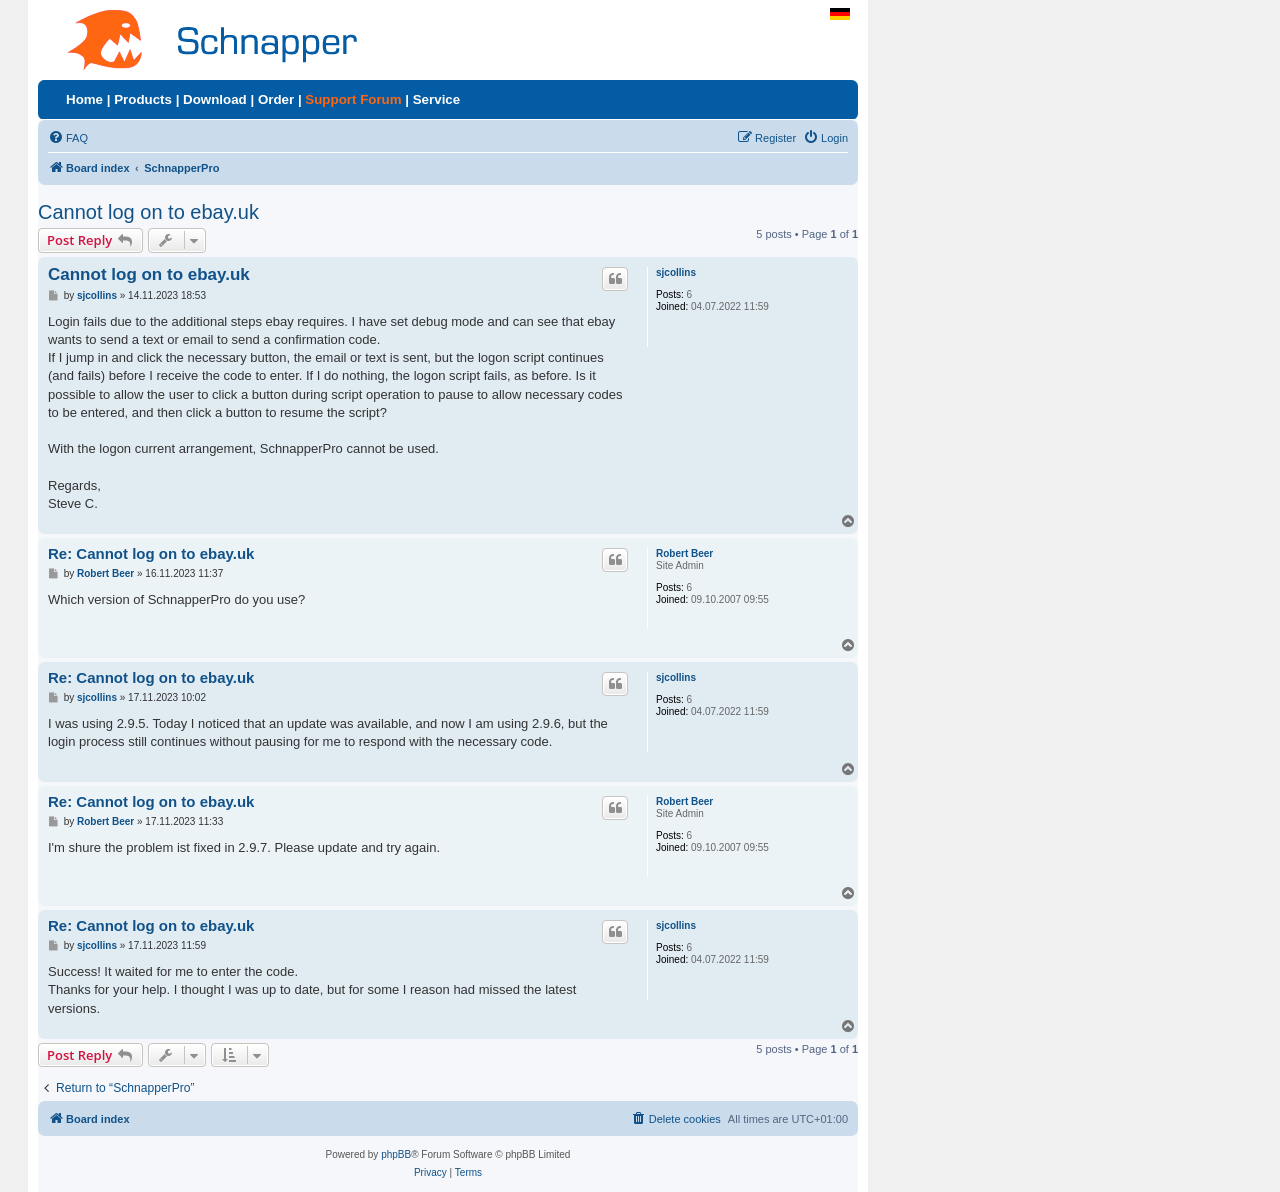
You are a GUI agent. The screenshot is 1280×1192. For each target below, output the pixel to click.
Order (276, 99)
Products (143, 99)
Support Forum (353, 99)
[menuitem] (68, 138)
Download (215, 99)
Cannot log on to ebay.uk (148, 212)
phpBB (396, 1154)
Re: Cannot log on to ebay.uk (151, 553)
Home (84, 99)
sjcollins (676, 272)
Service (436, 99)
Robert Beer (684, 553)
